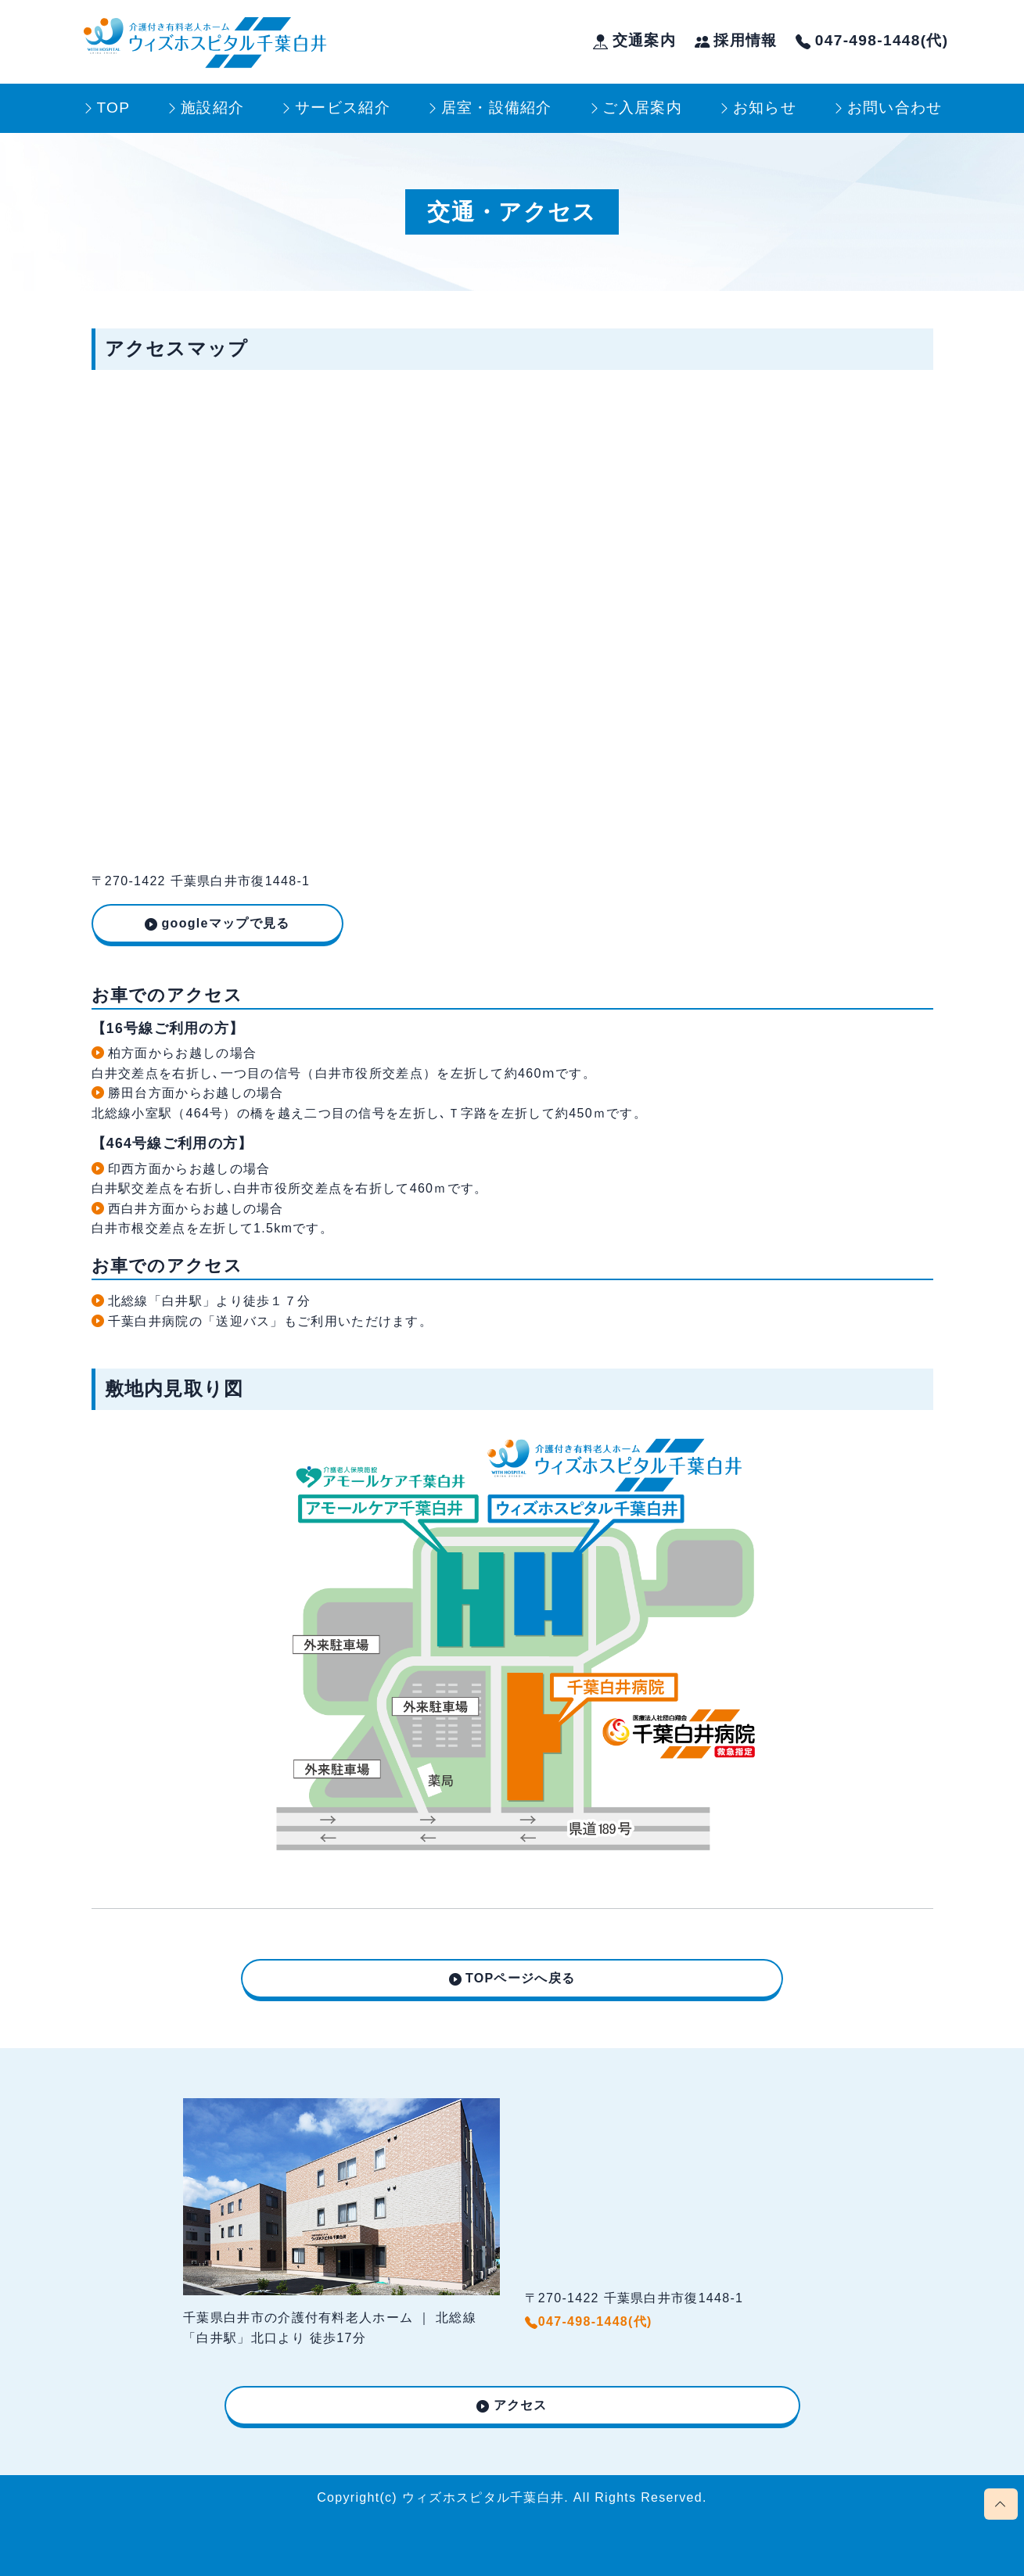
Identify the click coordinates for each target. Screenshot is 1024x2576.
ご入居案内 (642, 107)
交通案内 (634, 40)
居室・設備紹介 (496, 107)
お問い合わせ (895, 107)
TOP (113, 107)
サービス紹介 (342, 107)
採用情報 (736, 40)
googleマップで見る (226, 923)
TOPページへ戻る (520, 1978)
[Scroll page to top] (1001, 2504)
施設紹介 (212, 107)
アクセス (521, 2405)
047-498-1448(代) (872, 40)
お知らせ (764, 107)
